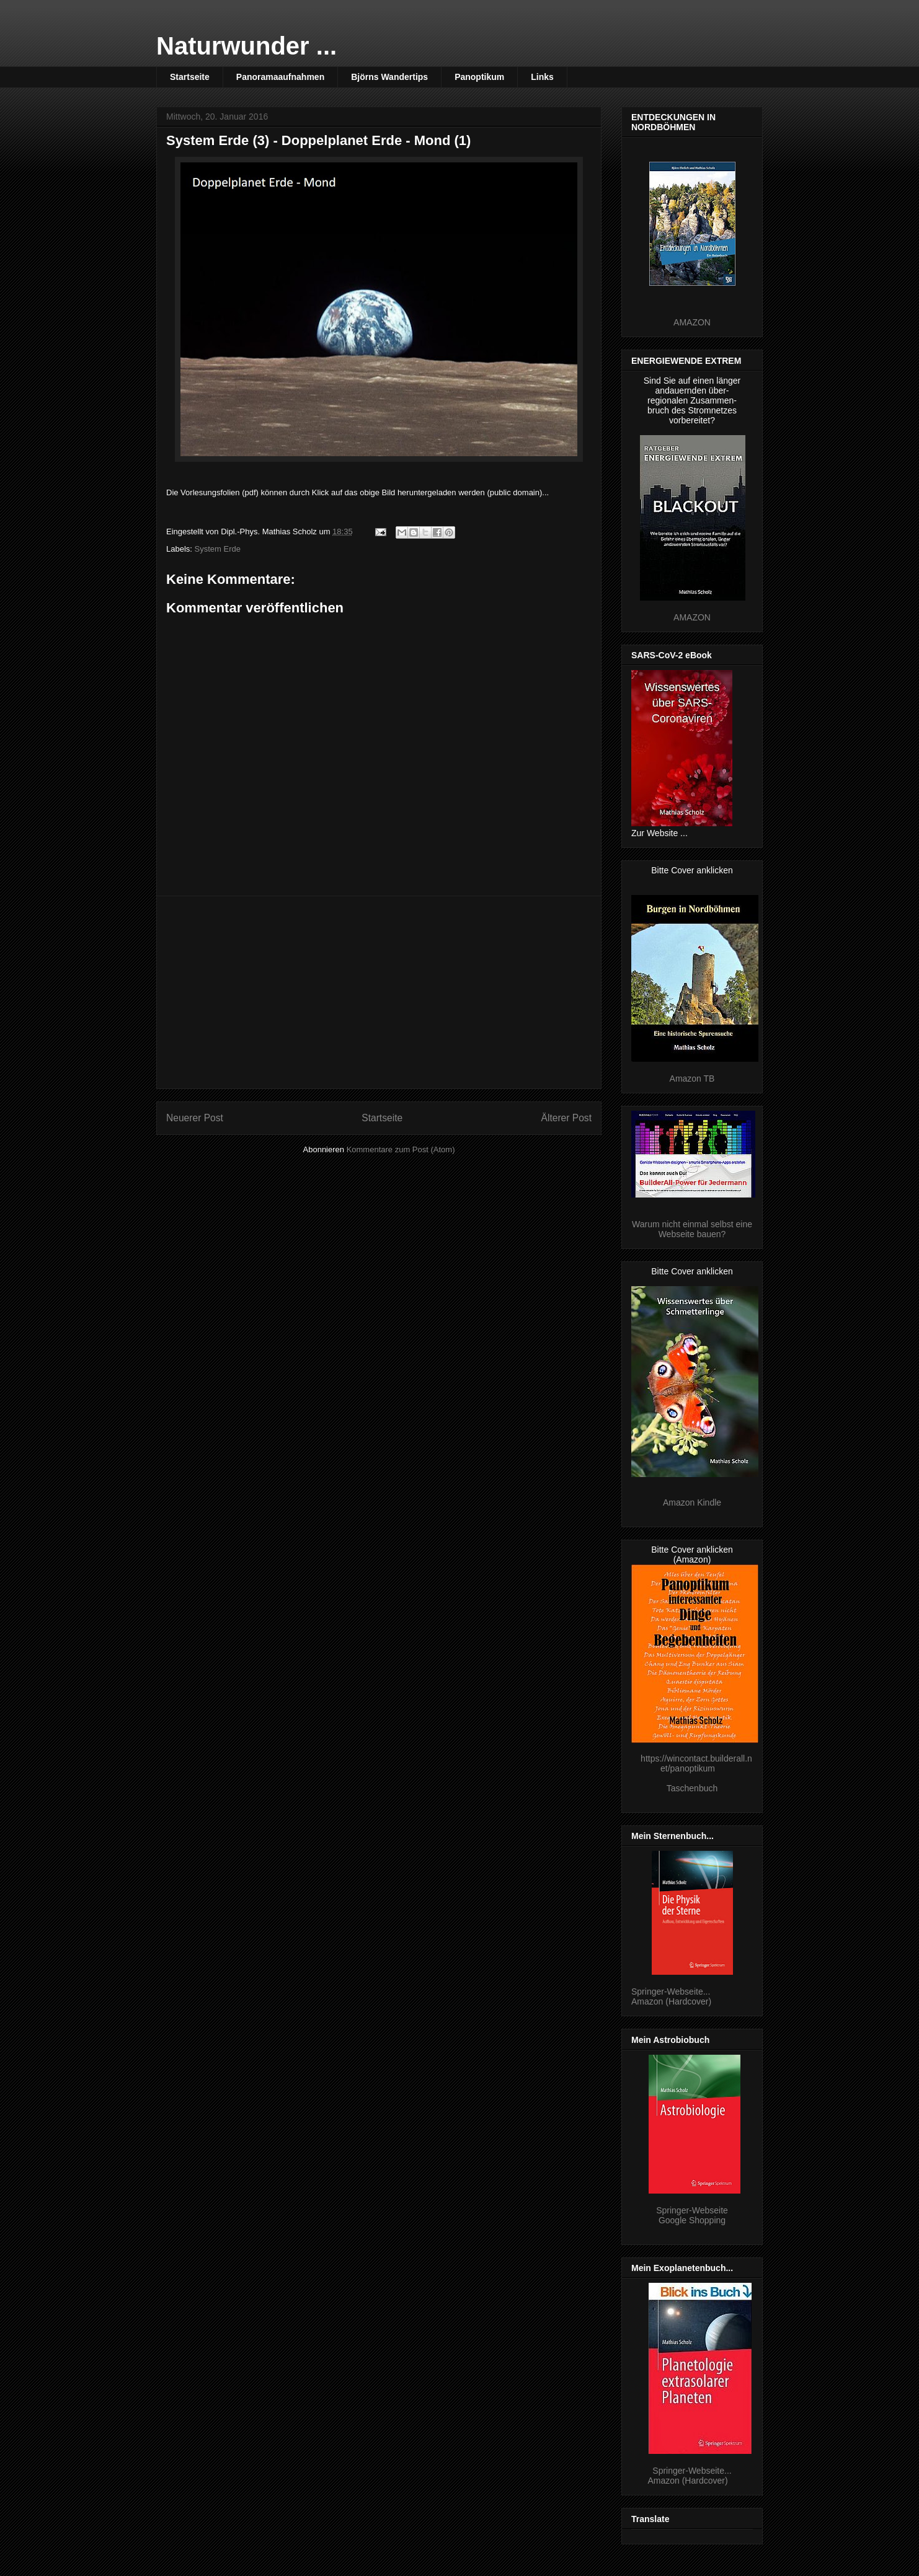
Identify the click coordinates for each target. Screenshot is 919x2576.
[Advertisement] (379, 992)
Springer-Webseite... (670, 1991)
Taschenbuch (692, 1788)
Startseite (190, 77)
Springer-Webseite (692, 2210)
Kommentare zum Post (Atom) (401, 1149)
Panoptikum (479, 77)
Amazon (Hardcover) (671, 2001)
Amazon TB (692, 1078)
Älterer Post (566, 1118)
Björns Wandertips (389, 77)
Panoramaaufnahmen (280, 77)
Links (542, 77)
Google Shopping (692, 2220)
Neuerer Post (194, 1118)
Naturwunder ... (246, 46)
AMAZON (692, 322)
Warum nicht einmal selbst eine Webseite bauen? (692, 1229)
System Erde (218, 549)
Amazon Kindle (692, 1502)
